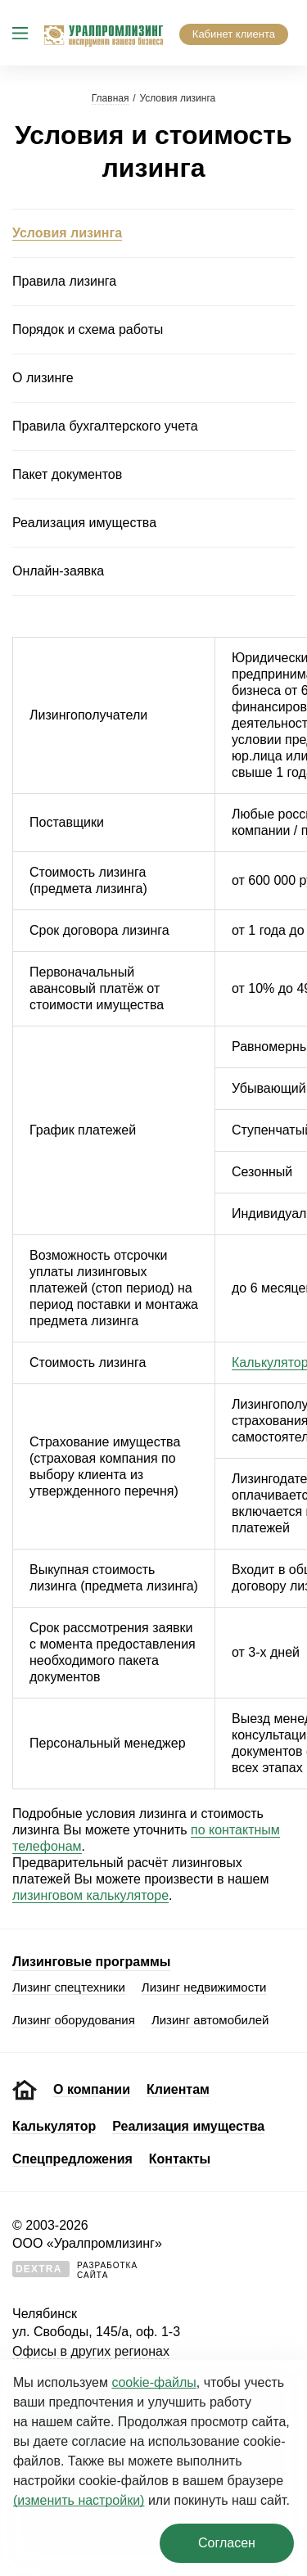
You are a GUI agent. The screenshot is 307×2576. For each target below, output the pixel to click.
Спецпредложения (72, 2159)
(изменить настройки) (78, 2500)
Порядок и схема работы (87, 329)
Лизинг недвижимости (204, 1987)
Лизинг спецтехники (68, 1987)
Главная (110, 98)
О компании (91, 2089)
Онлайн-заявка (58, 571)
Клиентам (178, 2089)
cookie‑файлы (153, 2382)
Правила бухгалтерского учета (105, 426)
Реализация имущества (84, 523)
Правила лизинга (64, 281)
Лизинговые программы (91, 1962)
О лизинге (43, 378)
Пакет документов (67, 474)
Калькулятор (54, 2126)
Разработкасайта (75, 2270)
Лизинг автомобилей (210, 2020)
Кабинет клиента (233, 34)
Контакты (179, 2159)
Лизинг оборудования (73, 2020)
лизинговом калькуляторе (90, 1895)
